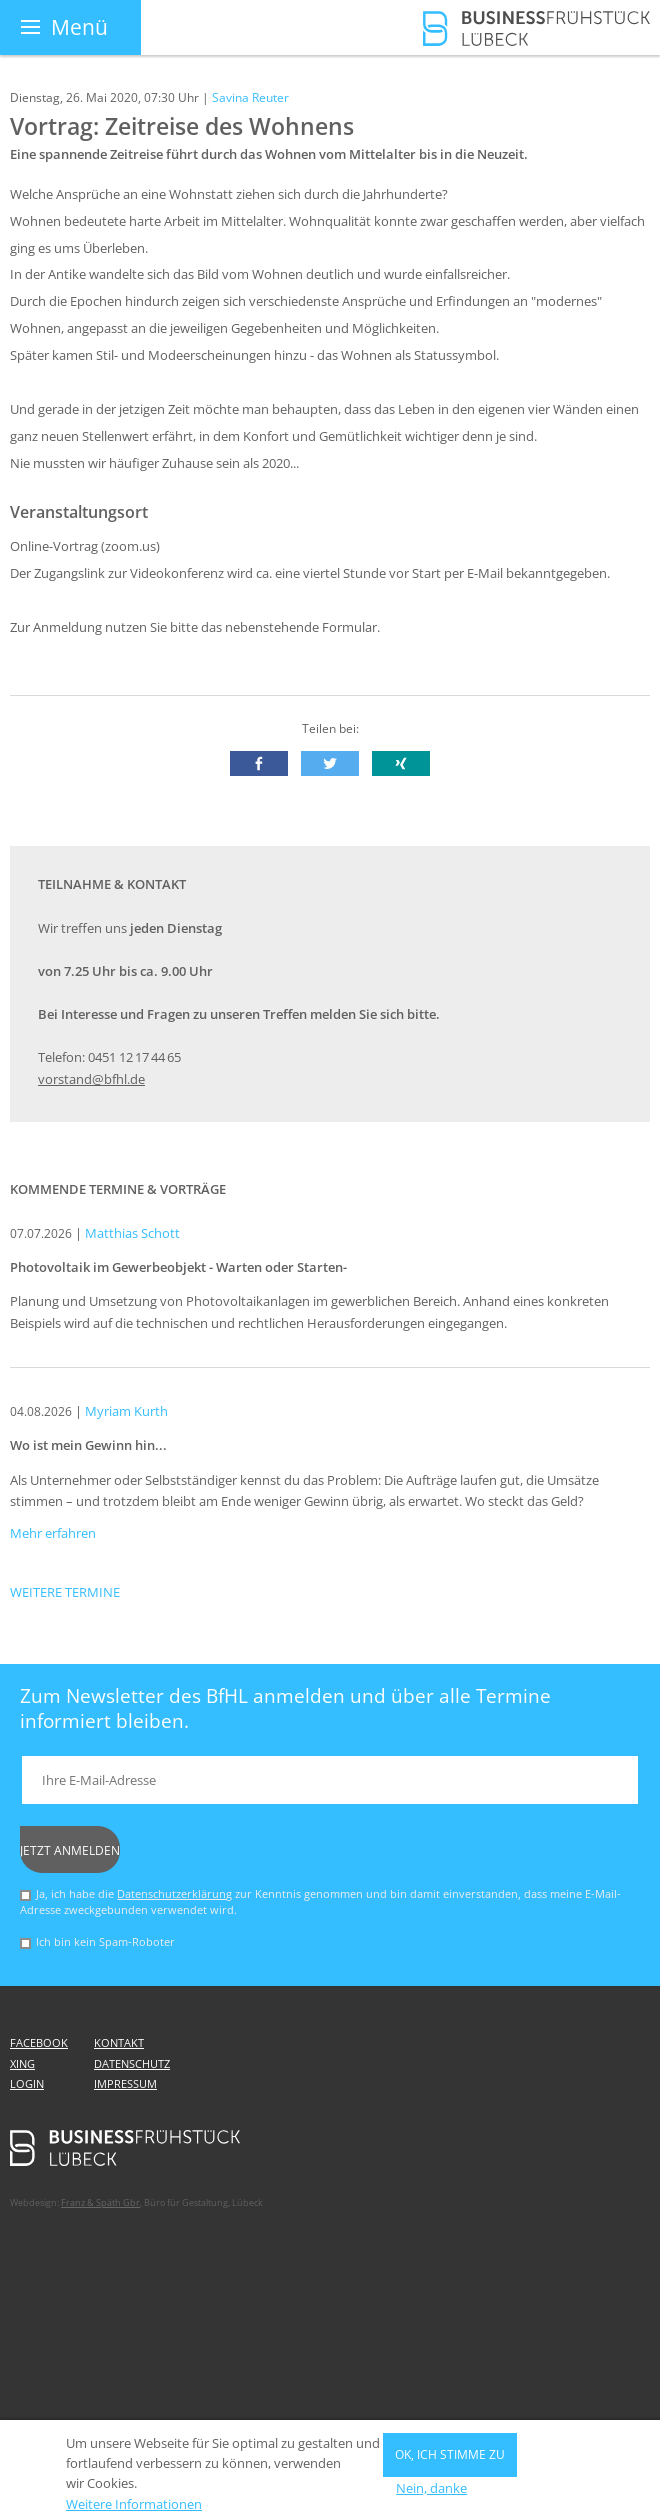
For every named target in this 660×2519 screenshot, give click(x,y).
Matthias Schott (132, 1233)
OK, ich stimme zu (450, 2461)
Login (27, 2084)
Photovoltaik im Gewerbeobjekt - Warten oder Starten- (178, 1267)
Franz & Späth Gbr (100, 2202)
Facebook (39, 2043)
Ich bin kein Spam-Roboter (105, 1942)
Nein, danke (431, 2495)
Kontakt (119, 2043)
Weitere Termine (65, 1592)
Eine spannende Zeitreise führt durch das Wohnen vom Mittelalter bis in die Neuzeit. (269, 154)
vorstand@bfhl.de (91, 1079)
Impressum (125, 2084)
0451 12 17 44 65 (134, 1057)
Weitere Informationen (134, 2511)
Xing (22, 2064)
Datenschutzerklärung (174, 1894)
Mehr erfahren (53, 1533)
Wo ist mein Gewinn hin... (88, 1445)
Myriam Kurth (126, 1411)
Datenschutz (132, 2064)
